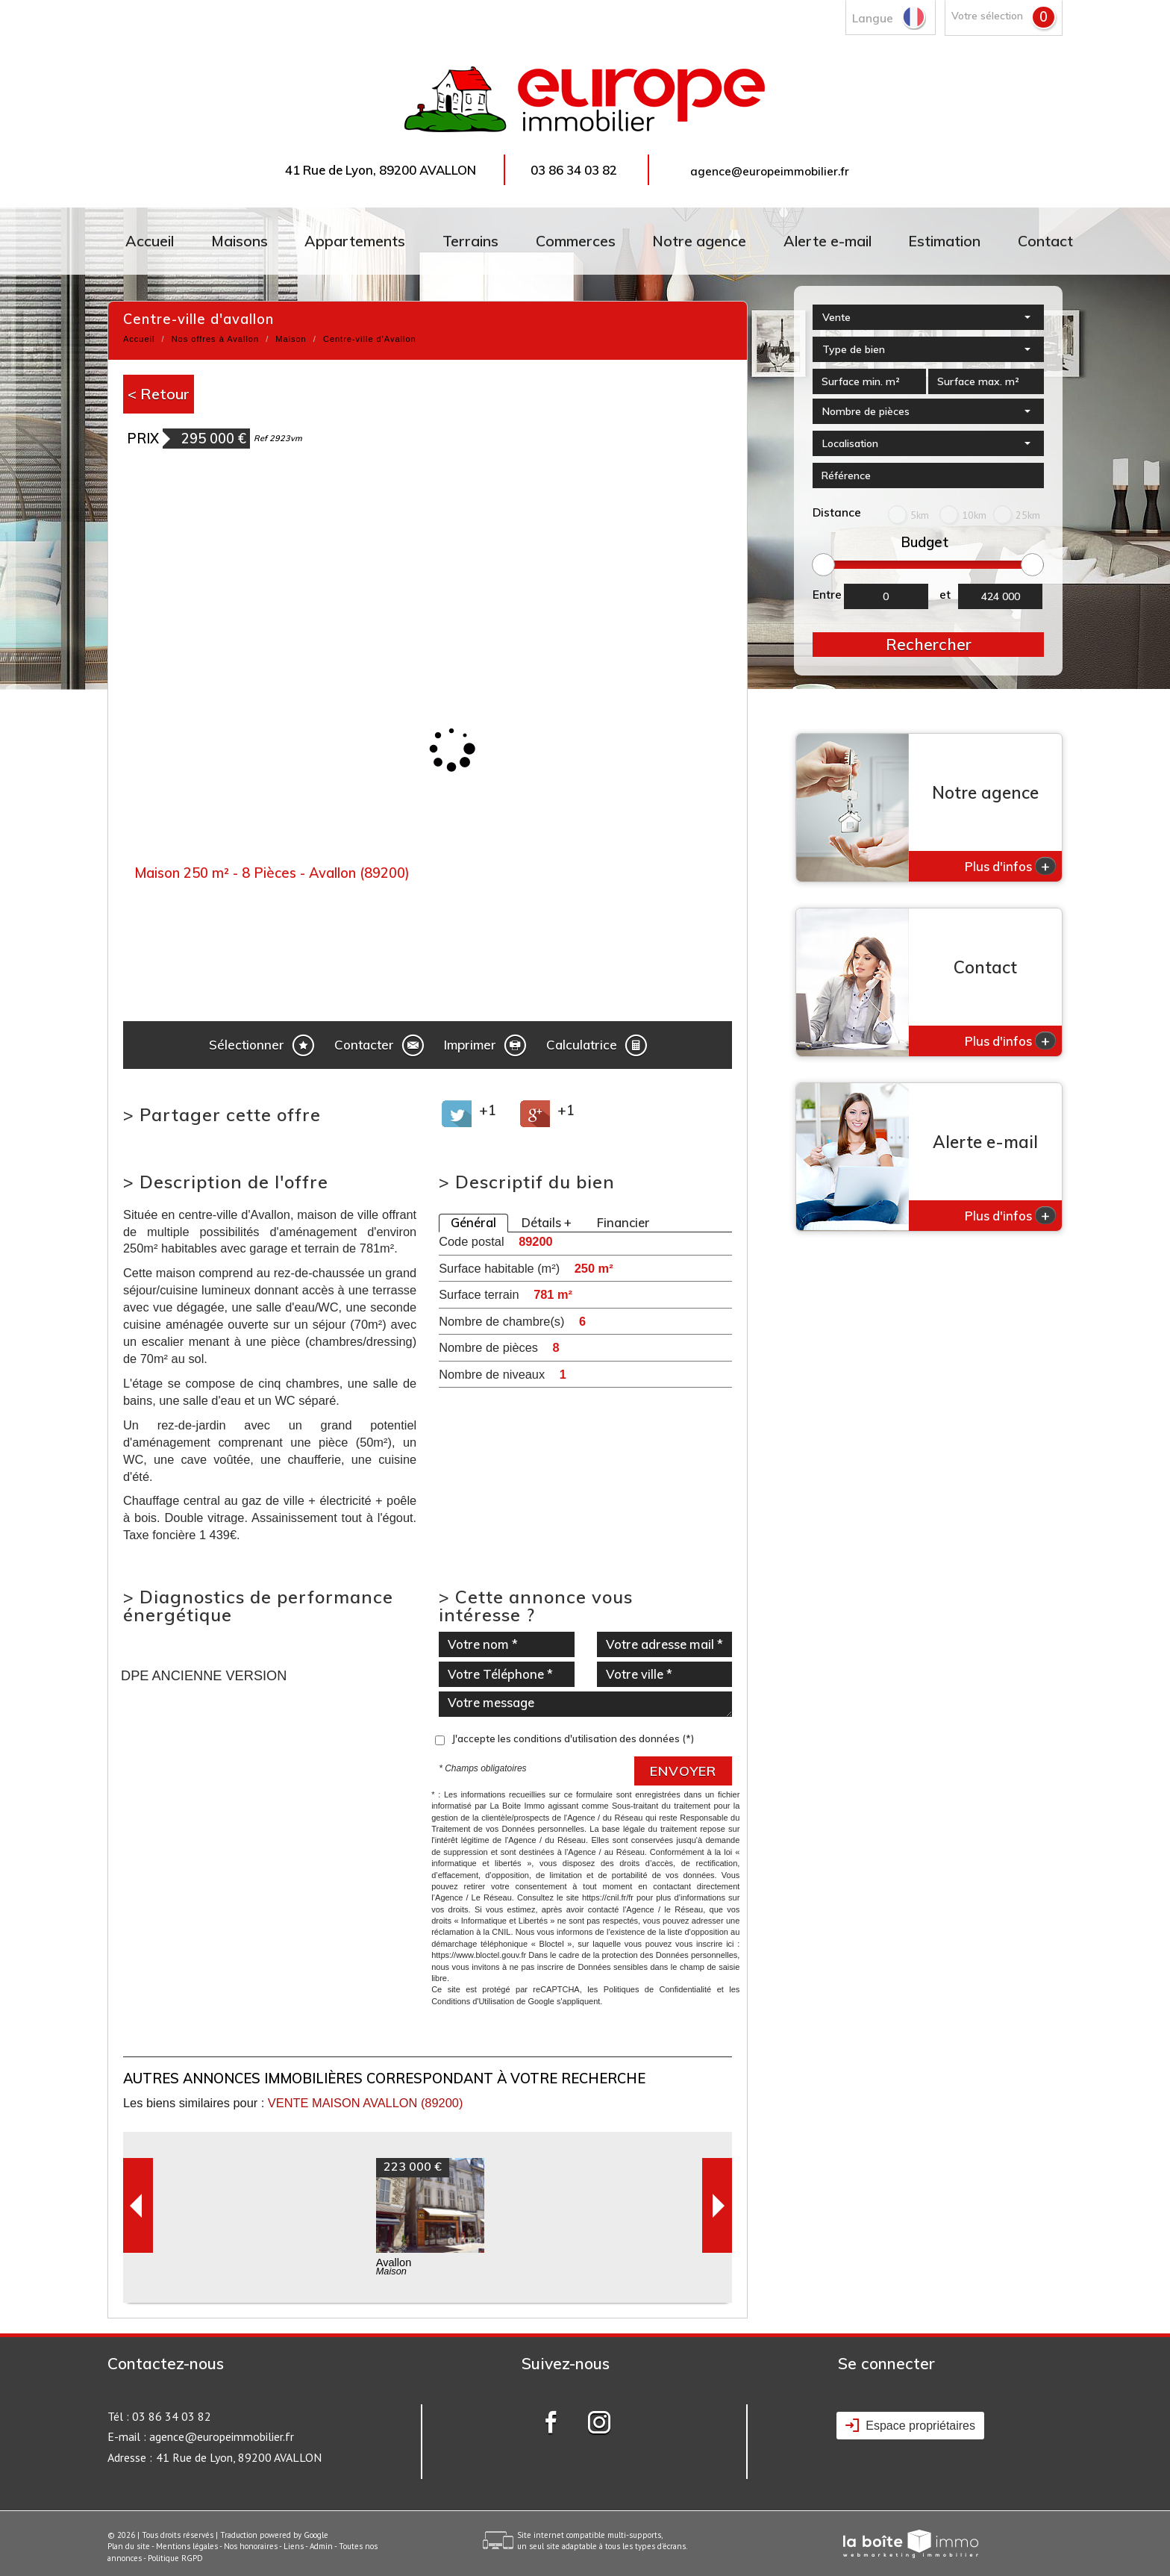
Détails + (547, 1222)
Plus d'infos (1010, 866)
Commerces (576, 240)
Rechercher (929, 644)
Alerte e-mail (827, 240)
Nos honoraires (251, 2546)
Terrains (470, 240)
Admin (321, 2546)
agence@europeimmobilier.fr (769, 171)
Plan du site (128, 2546)
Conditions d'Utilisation (472, 2001)
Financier (623, 1222)
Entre (827, 594)
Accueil (149, 240)
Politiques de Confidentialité (658, 1989)
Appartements (354, 240)
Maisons (239, 240)
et (945, 594)
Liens (294, 2546)
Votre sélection (987, 15)
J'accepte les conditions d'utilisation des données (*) (573, 1738)
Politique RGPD (175, 2558)
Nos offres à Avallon (215, 338)
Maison (290, 338)
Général (473, 1222)
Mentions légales (187, 2546)
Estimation (944, 240)
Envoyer (683, 1771)
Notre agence (699, 240)
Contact (1045, 240)
